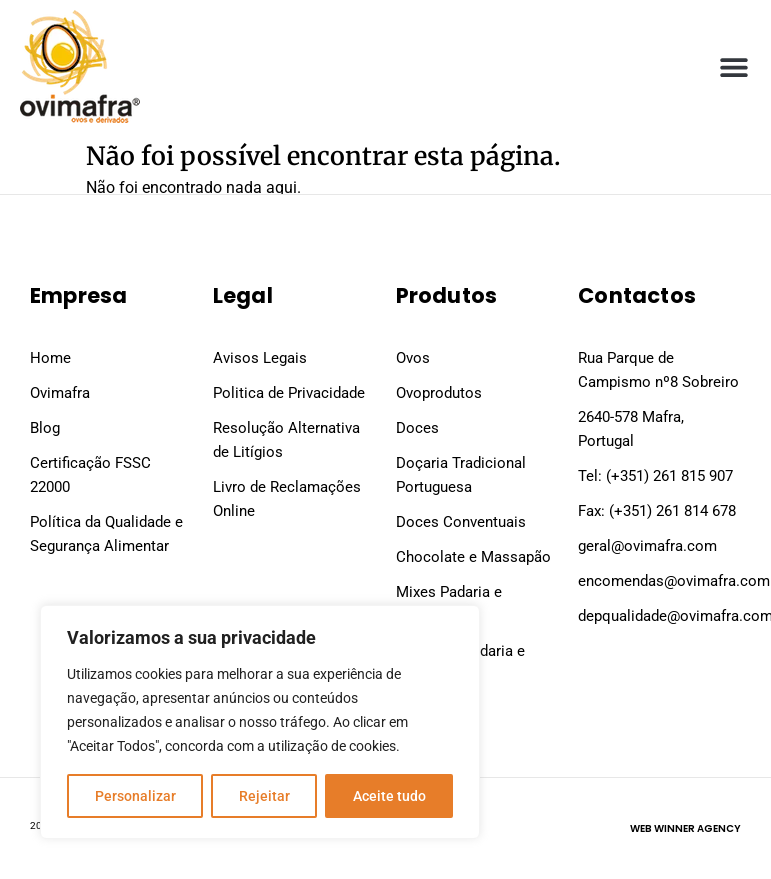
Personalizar (135, 796)
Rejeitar (264, 796)
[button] (733, 66)
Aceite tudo (389, 796)
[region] (260, 722)
